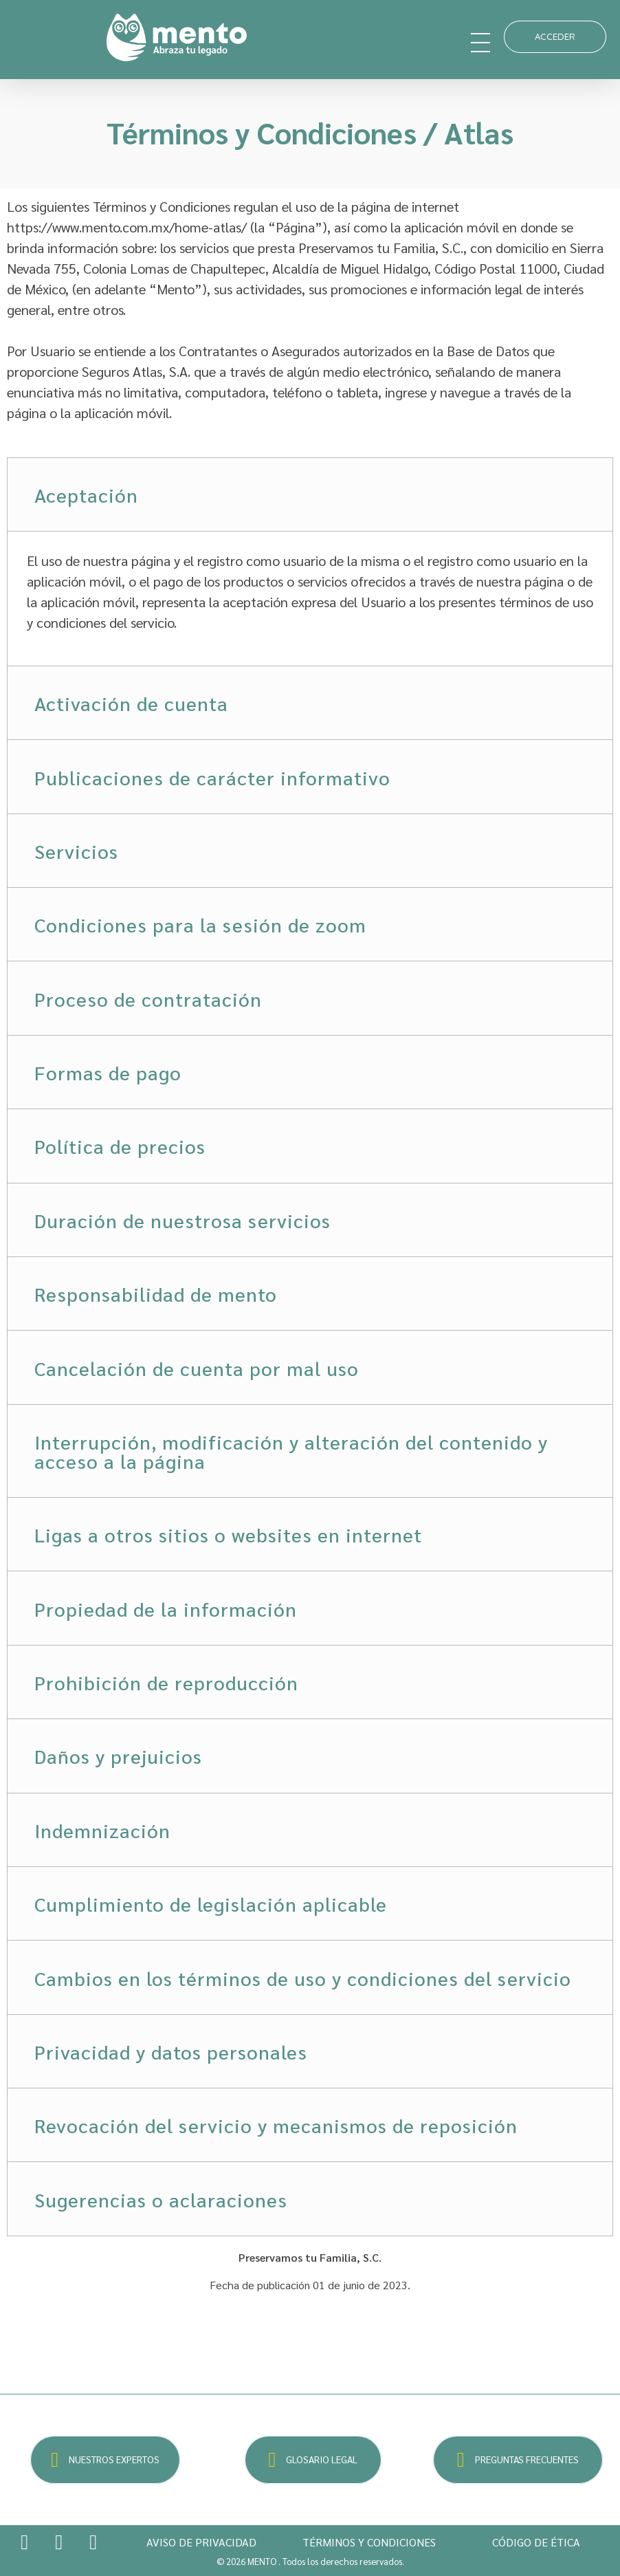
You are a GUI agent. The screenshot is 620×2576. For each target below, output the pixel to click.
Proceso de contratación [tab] (148, 998)
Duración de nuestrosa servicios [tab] (182, 1220)
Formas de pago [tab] (107, 1072)
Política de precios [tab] (120, 1145)
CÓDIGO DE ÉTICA (536, 2542)
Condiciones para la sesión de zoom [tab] (200, 924)
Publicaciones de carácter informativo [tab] (212, 777)
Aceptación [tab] (86, 494)
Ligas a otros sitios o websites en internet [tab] (228, 1534)
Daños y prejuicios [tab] (118, 1755)
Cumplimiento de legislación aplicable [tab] (210, 1903)
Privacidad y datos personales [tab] (170, 2051)
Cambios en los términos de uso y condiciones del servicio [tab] (302, 1977)
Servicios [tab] (76, 850)
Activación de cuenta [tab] (131, 702)
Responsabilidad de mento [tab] (155, 1293)
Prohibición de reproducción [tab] (166, 1682)
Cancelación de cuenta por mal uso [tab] (196, 1367)
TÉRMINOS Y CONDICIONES (369, 2542)
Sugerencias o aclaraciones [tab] (160, 2199)
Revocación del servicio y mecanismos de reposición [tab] (276, 2125)
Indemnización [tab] (102, 1830)
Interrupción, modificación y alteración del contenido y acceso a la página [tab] (291, 1451)
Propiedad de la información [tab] (165, 1608)
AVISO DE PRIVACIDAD (201, 2542)
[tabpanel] (310, 598)
